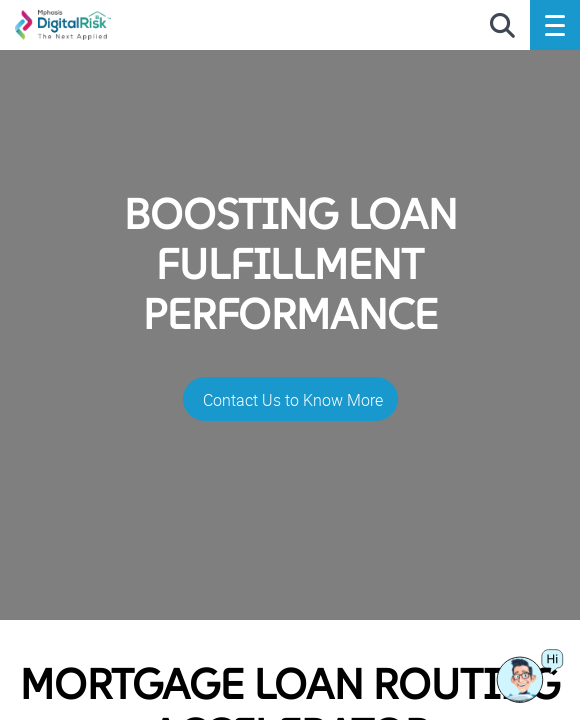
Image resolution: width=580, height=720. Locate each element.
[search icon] (502, 27)
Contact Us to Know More (293, 400)
